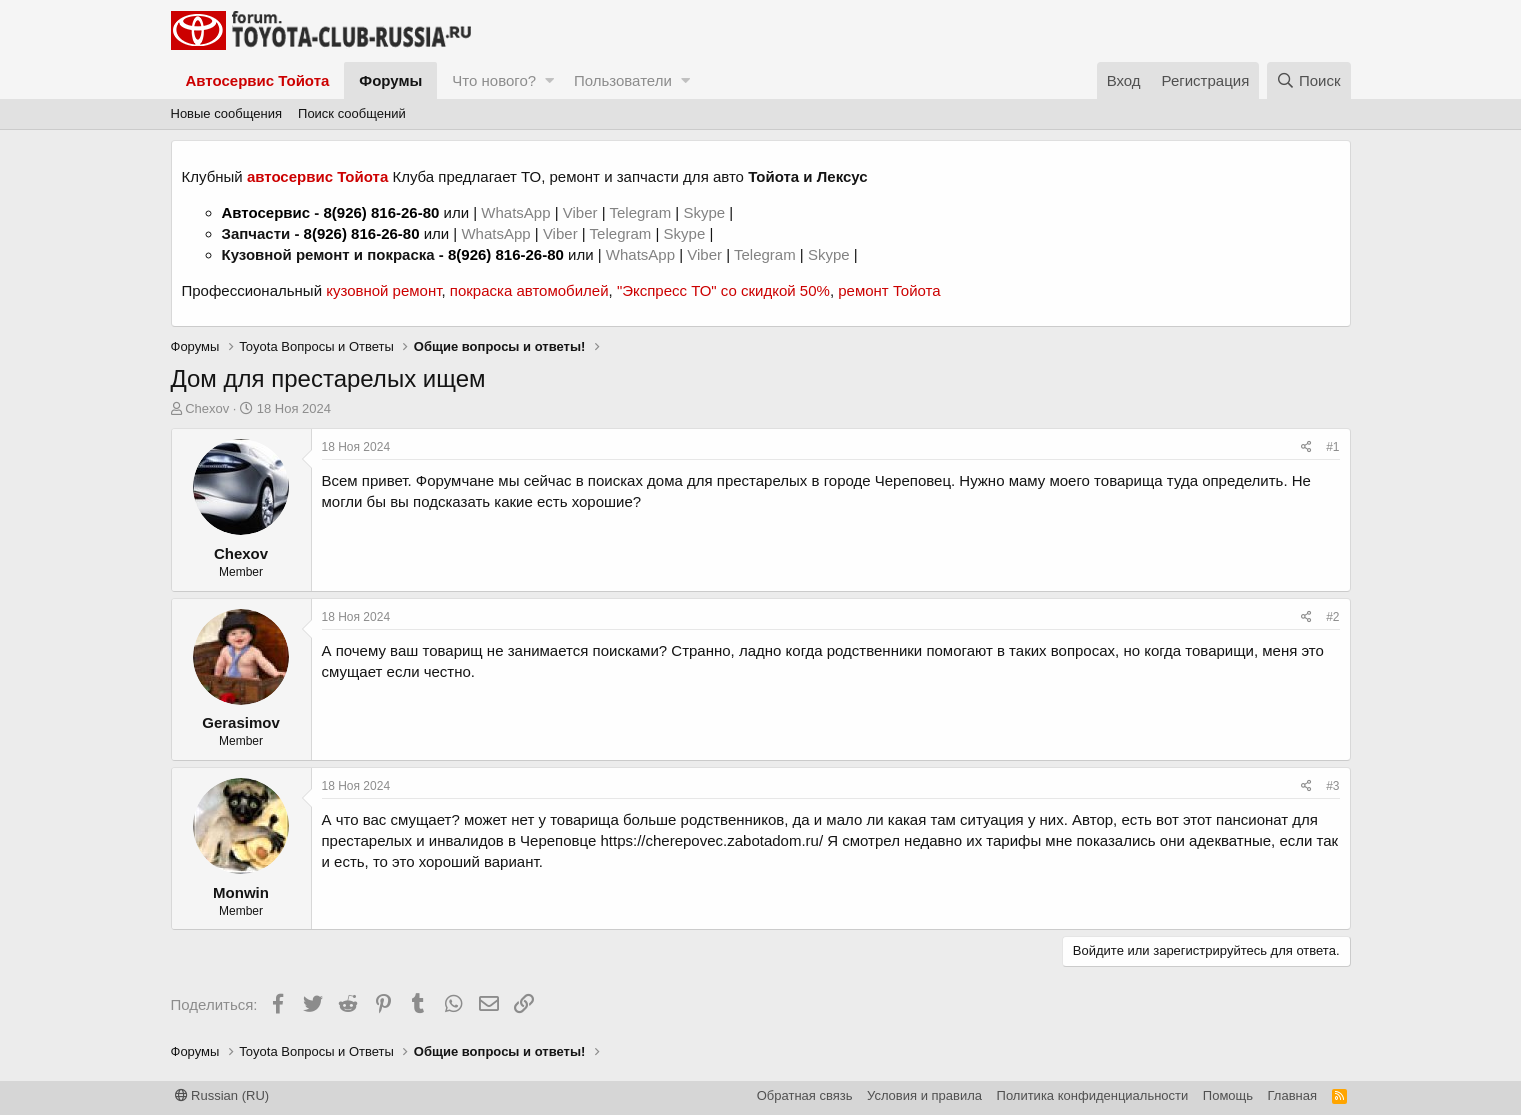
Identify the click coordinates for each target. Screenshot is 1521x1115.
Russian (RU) (222, 1095)
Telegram (642, 212)
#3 (1332, 786)
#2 (1332, 617)
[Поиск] (1309, 80)
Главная (1292, 1095)
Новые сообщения (227, 113)
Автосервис (266, 212)
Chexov (207, 408)
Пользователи (623, 80)
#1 (1332, 447)
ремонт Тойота (889, 290)
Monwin (241, 892)
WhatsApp (517, 212)
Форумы (390, 80)
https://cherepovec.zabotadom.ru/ (711, 840)
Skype (706, 212)
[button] (549, 80)
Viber (580, 212)
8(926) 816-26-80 (381, 212)
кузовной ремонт (383, 290)
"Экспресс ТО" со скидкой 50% (723, 290)
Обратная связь (805, 1095)
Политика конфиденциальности (1093, 1095)
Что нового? (494, 80)
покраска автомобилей (529, 290)
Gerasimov (241, 722)
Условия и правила (924, 1095)
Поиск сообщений (352, 113)
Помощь (1228, 1095)
